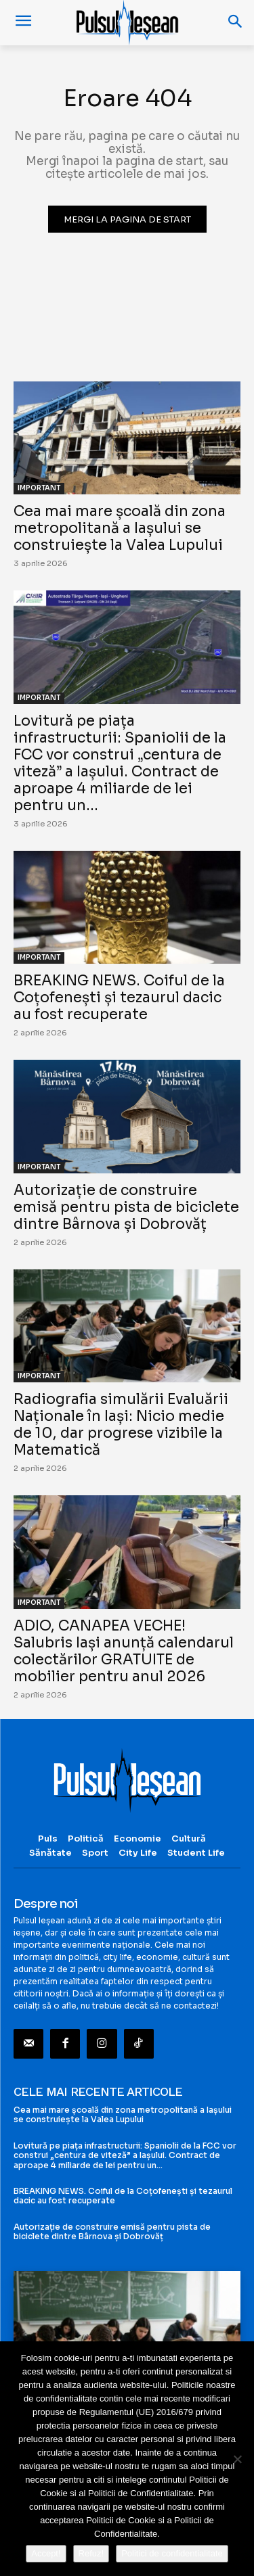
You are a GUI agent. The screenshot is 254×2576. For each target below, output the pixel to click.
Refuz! (91, 2553)
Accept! (45, 2553)
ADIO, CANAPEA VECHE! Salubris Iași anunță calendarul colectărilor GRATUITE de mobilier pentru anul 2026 (124, 1651)
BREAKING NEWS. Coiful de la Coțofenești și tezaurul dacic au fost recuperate (119, 997)
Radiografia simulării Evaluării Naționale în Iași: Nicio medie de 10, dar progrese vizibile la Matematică (121, 1424)
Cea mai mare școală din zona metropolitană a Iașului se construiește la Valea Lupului (120, 528)
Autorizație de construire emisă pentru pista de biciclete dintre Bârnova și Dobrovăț (126, 1207)
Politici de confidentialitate (172, 2553)
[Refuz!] (237, 2459)
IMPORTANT (39, 488)
